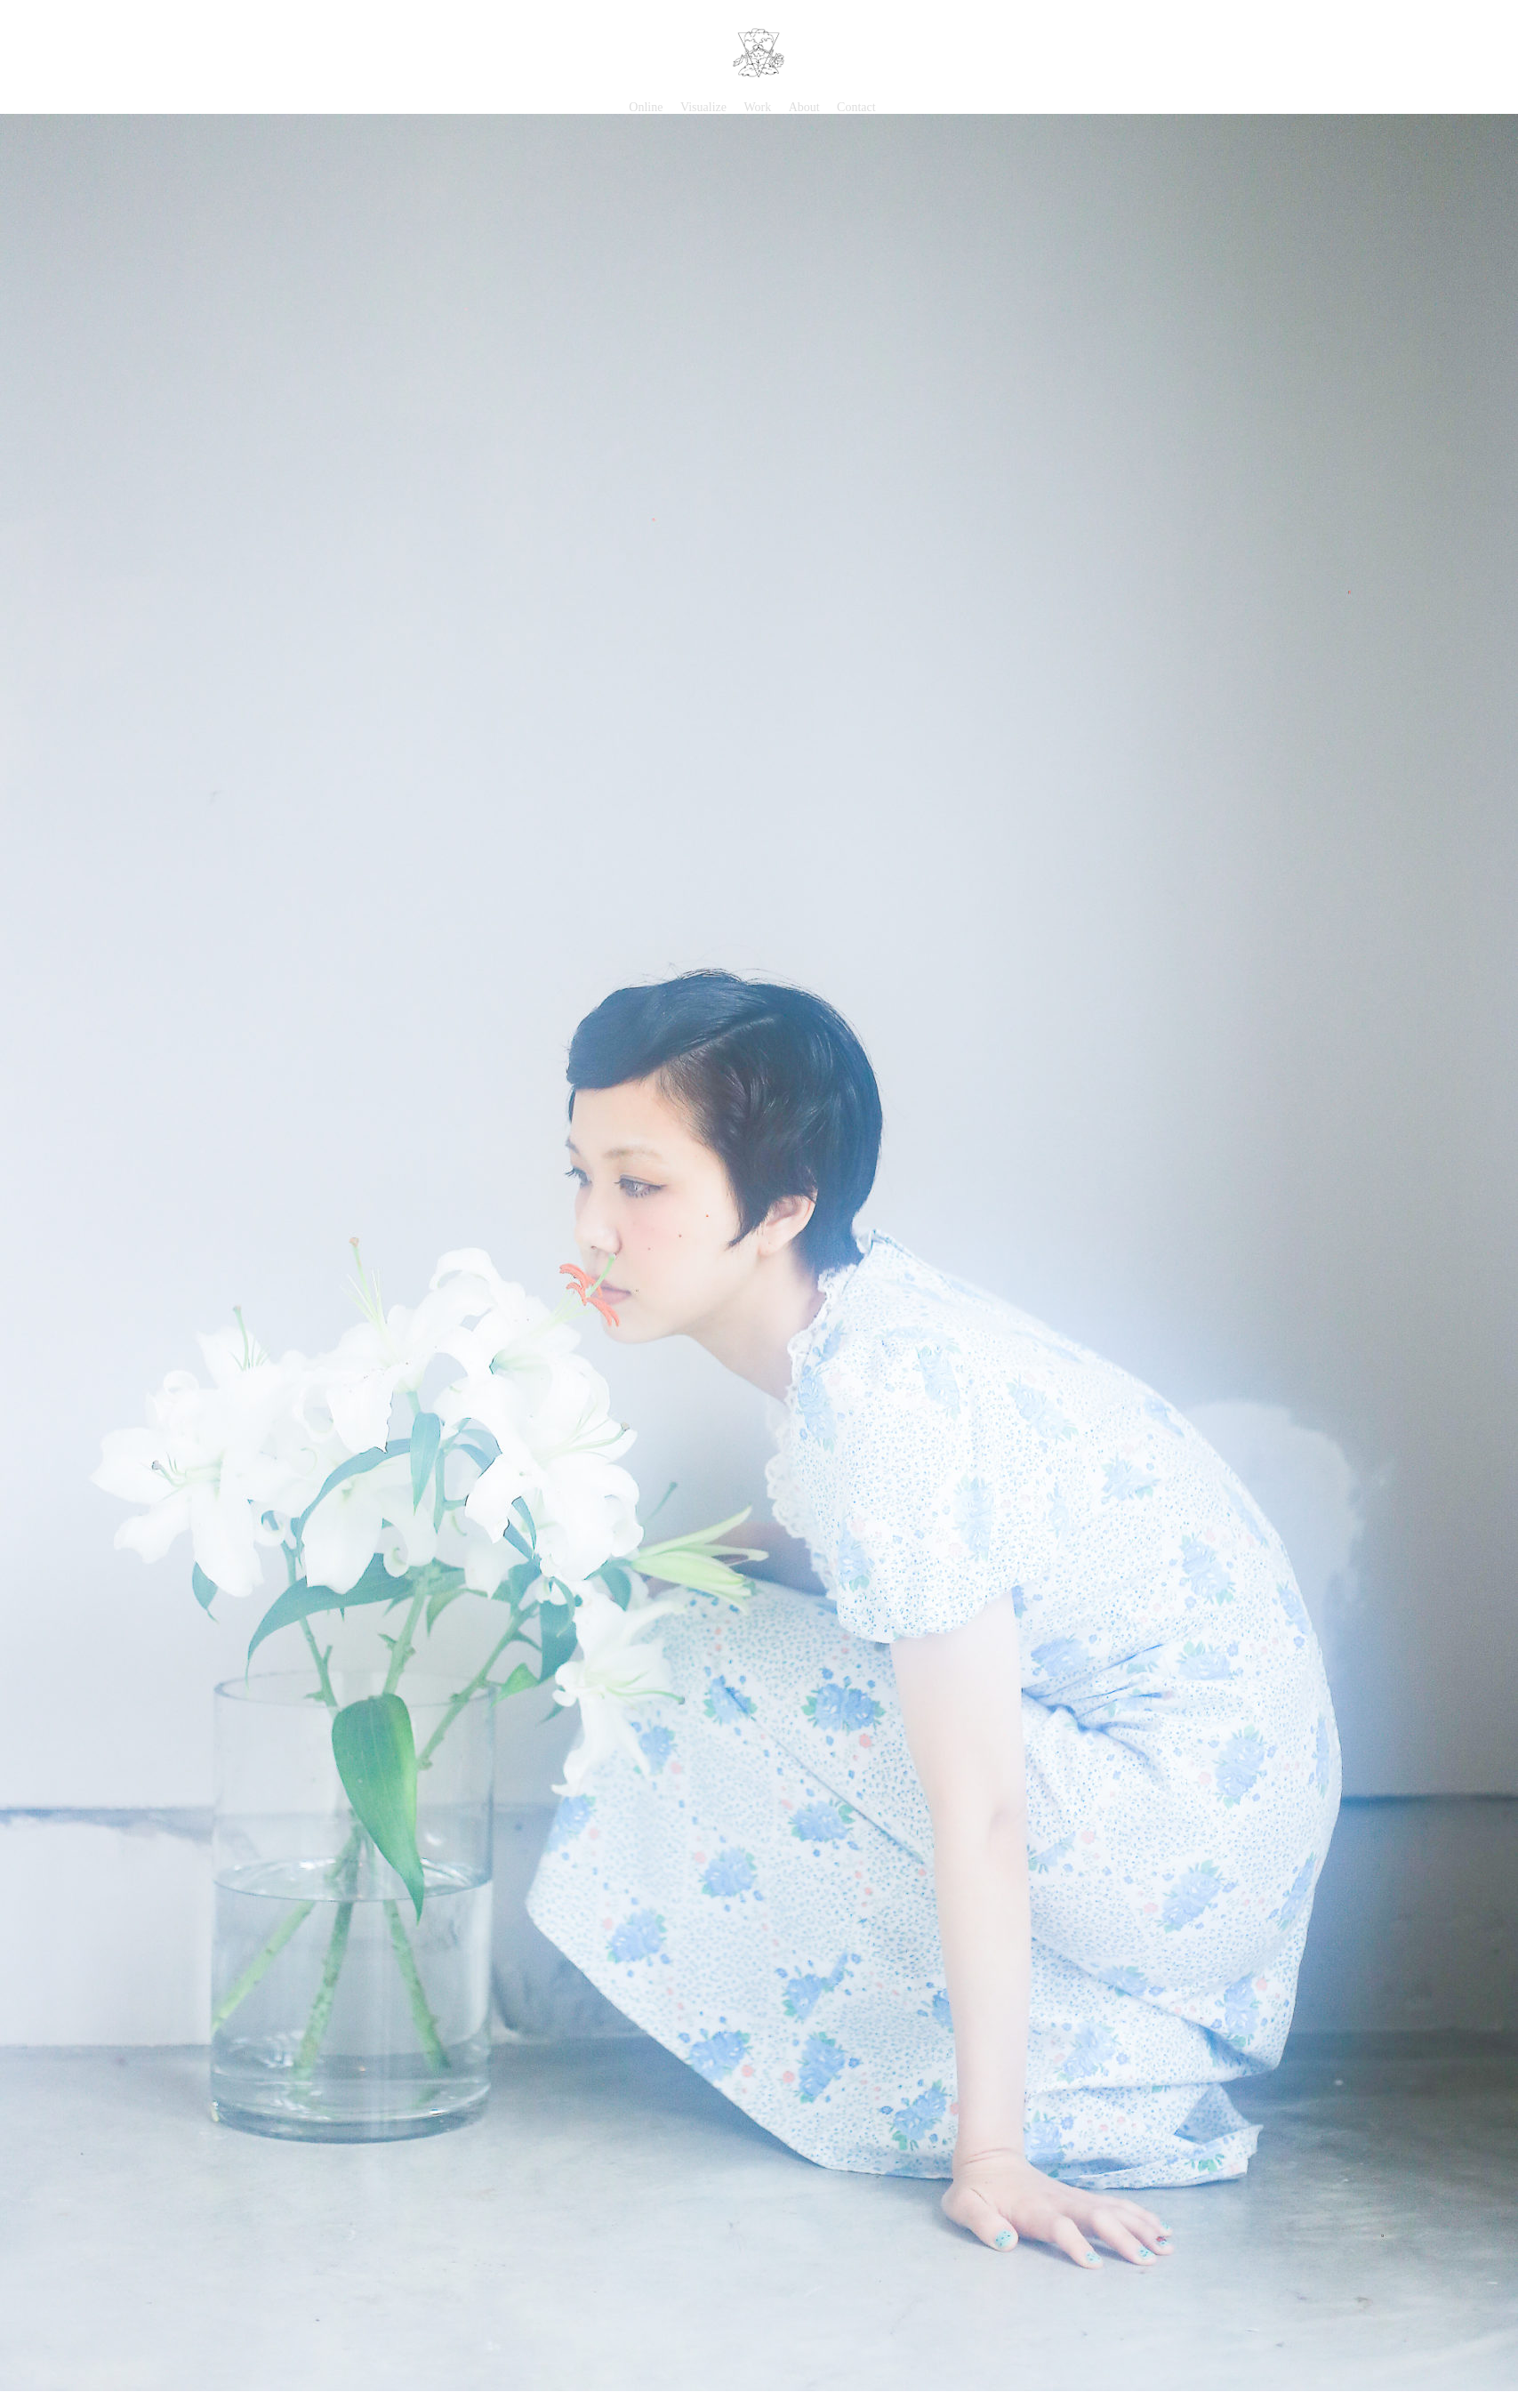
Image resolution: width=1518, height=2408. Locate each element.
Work (757, 107)
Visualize (703, 107)
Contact (856, 107)
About (804, 107)
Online (646, 107)
